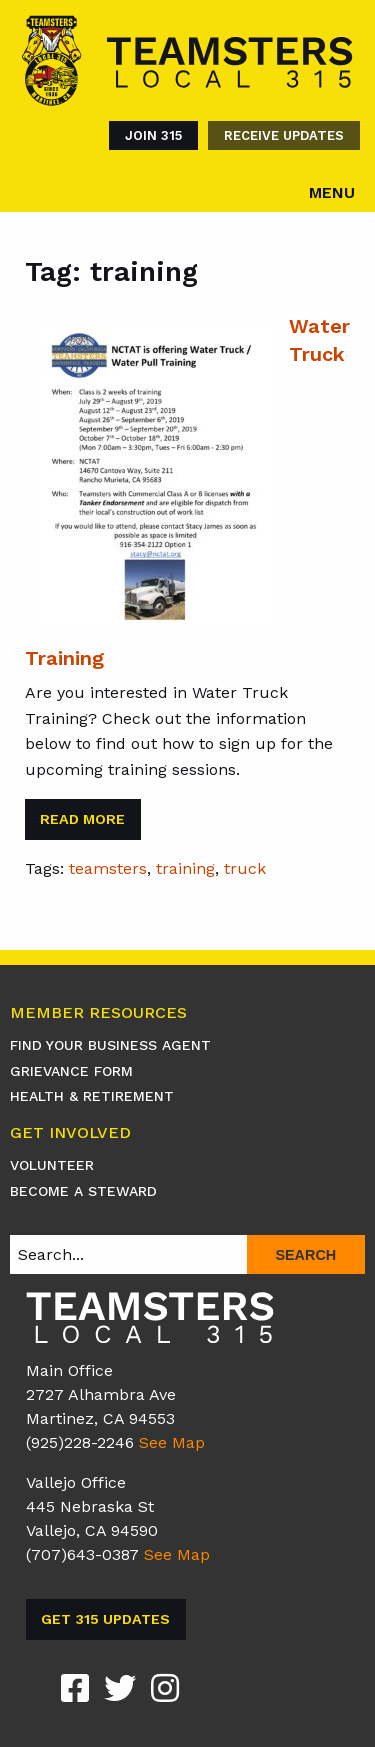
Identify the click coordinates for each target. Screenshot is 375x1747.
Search (305, 1255)
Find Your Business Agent (110, 1045)
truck (245, 868)
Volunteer (52, 1165)
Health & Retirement (92, 1096)
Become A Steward (83, 1191)
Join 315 (153, 135)
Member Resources (98, 1013)
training (185, 868)
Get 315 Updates (105, 1619)
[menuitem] (148, 135)
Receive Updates (284, 135)
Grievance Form (71, 1071)
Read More (82, 819)
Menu (332, 192)
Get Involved (70, 1133)
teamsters (108, 868)
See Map (172, 1442)
